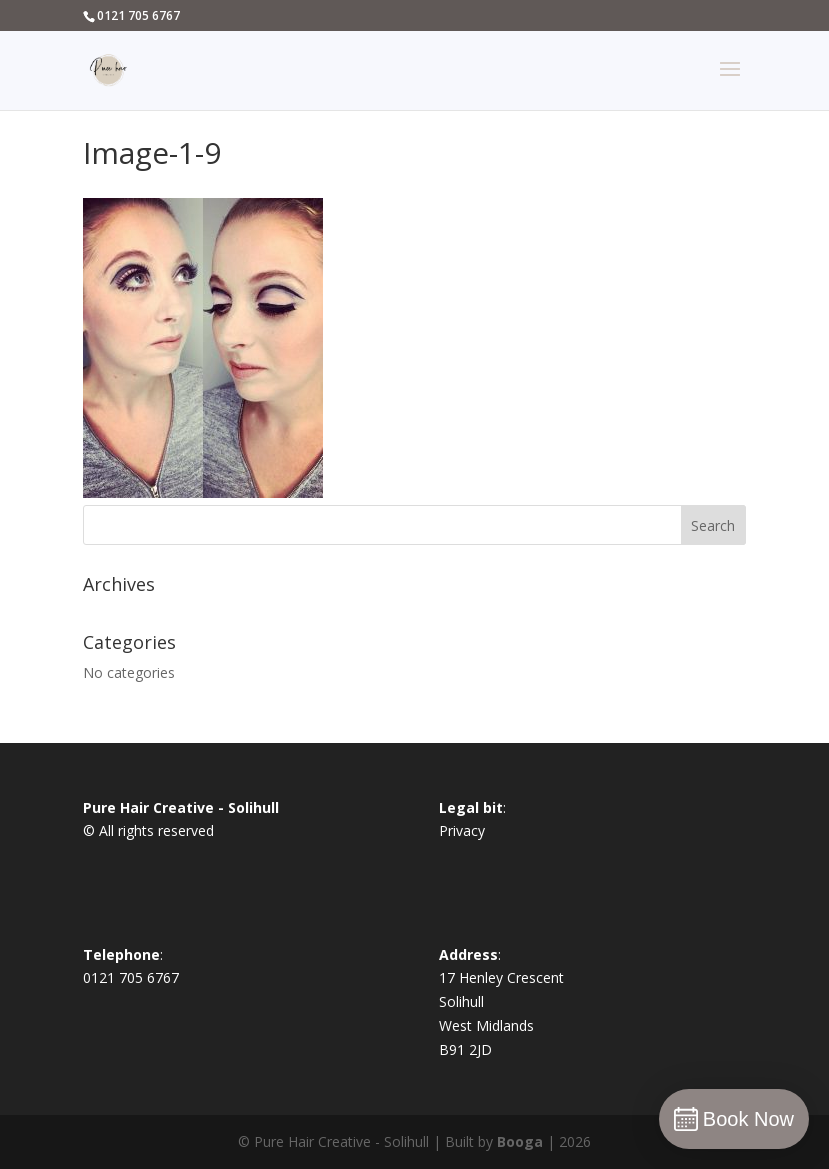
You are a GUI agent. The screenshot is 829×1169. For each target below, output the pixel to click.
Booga (520, 1141)
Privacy (462, 830)
